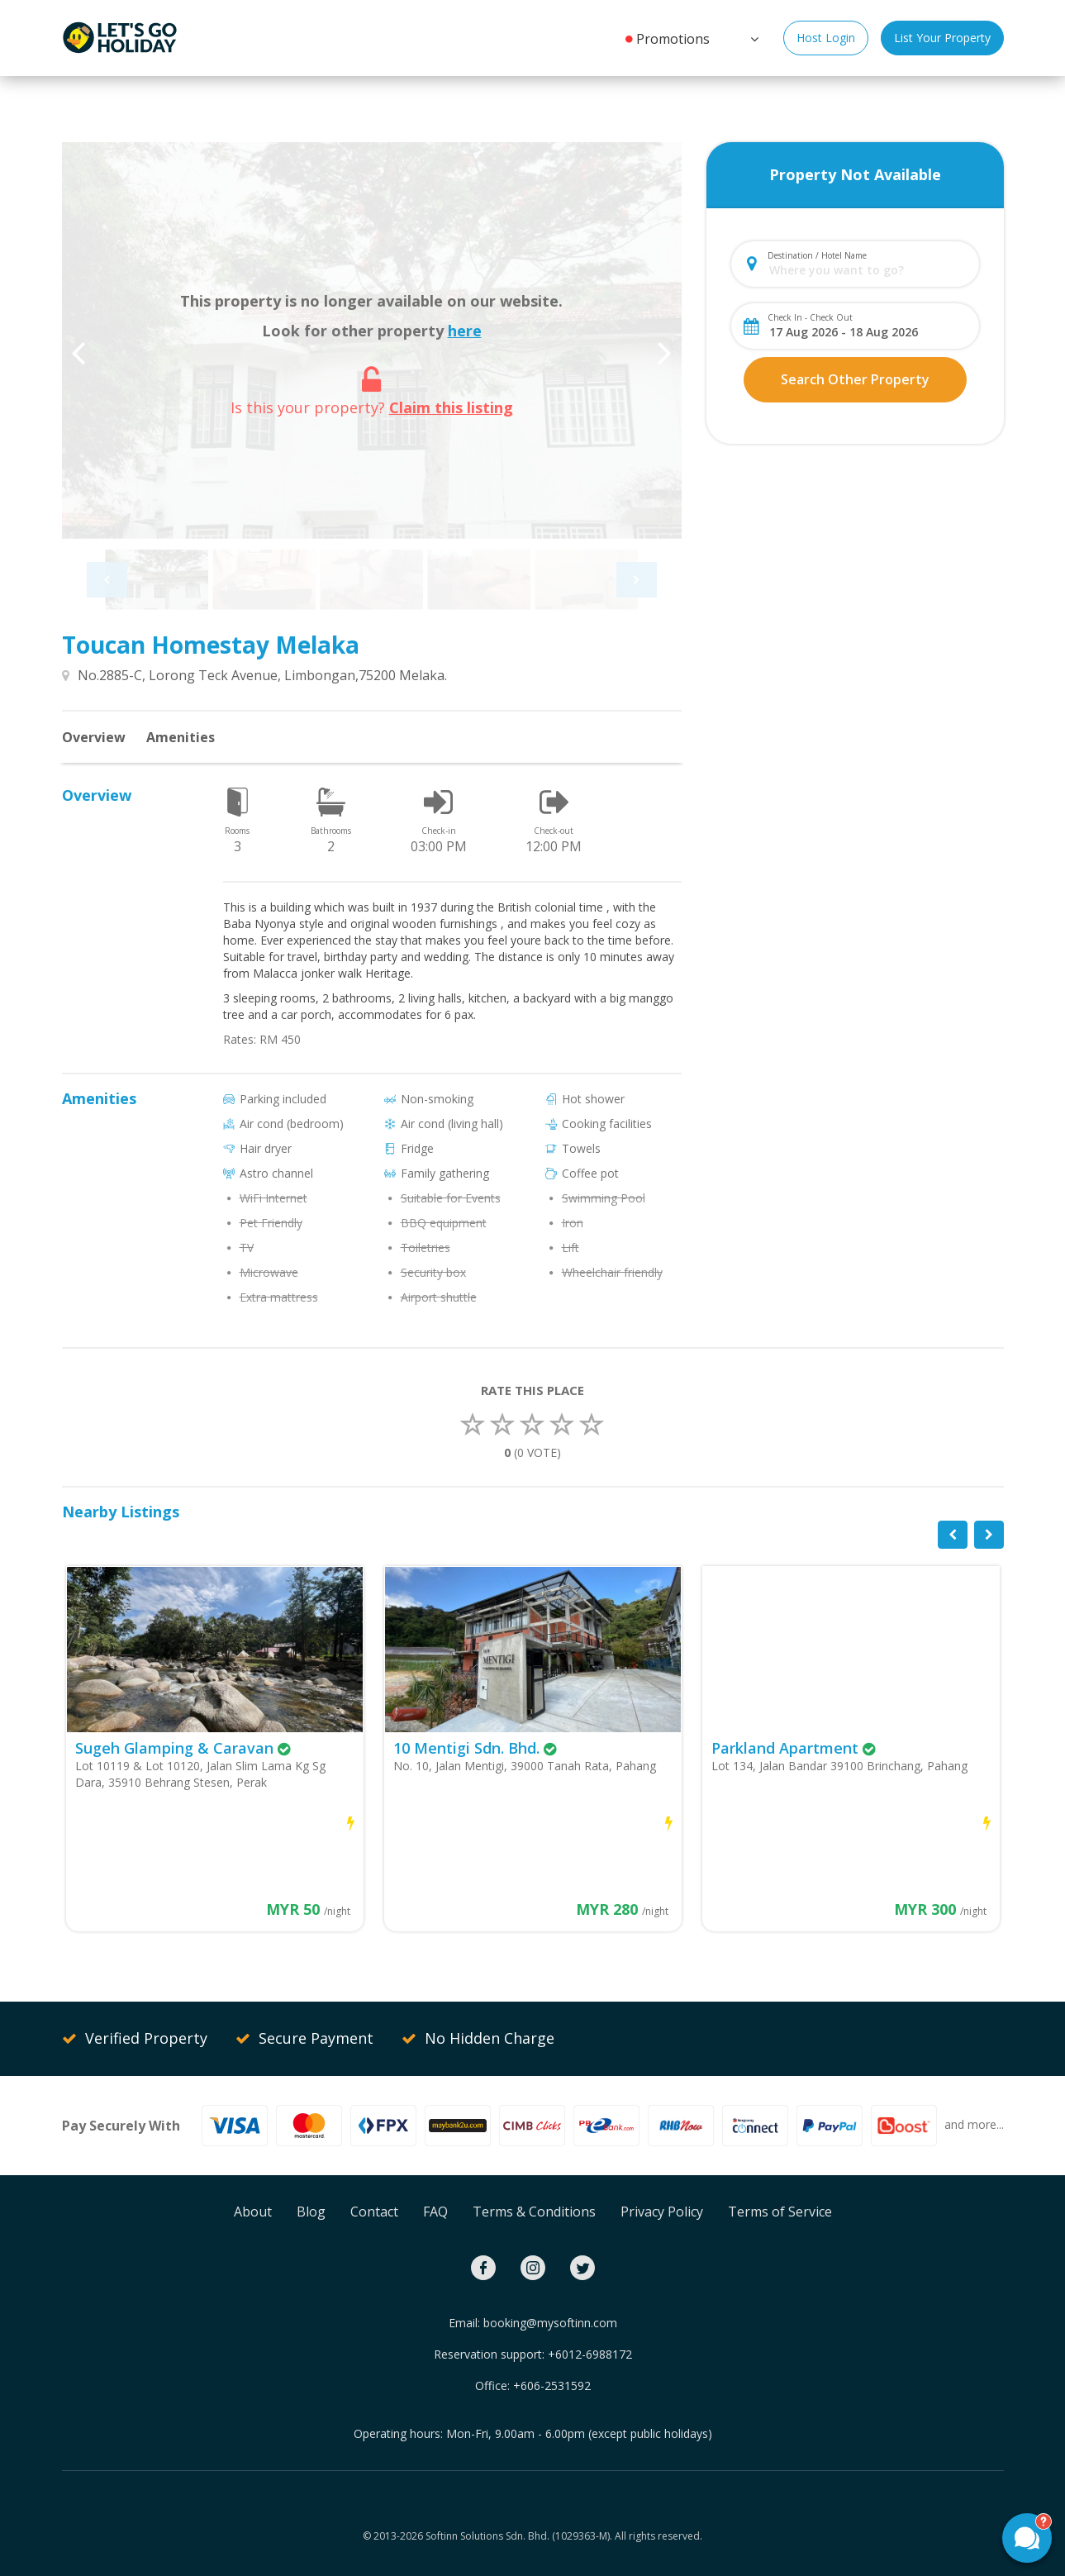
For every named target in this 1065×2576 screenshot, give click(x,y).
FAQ (435, 2211)
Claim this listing (451, 407)
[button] (753, 37)
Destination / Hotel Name (817, 255)
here (465, 330)
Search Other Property (855, 379)
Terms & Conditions (534, 2211)
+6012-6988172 (590, 2354)
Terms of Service (780, 2211)
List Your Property (942, 37)
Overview (94, 737)
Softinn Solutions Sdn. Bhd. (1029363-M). (519, 2536)
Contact (374, 2211)
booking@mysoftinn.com (550, 2323)
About (253, 2211)
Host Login (825, 37)
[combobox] (869, 270)
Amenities (180, 737)
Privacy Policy (661, 2211)
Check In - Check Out (810, 317)
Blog (311, 2211)
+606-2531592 (552, 2385)
